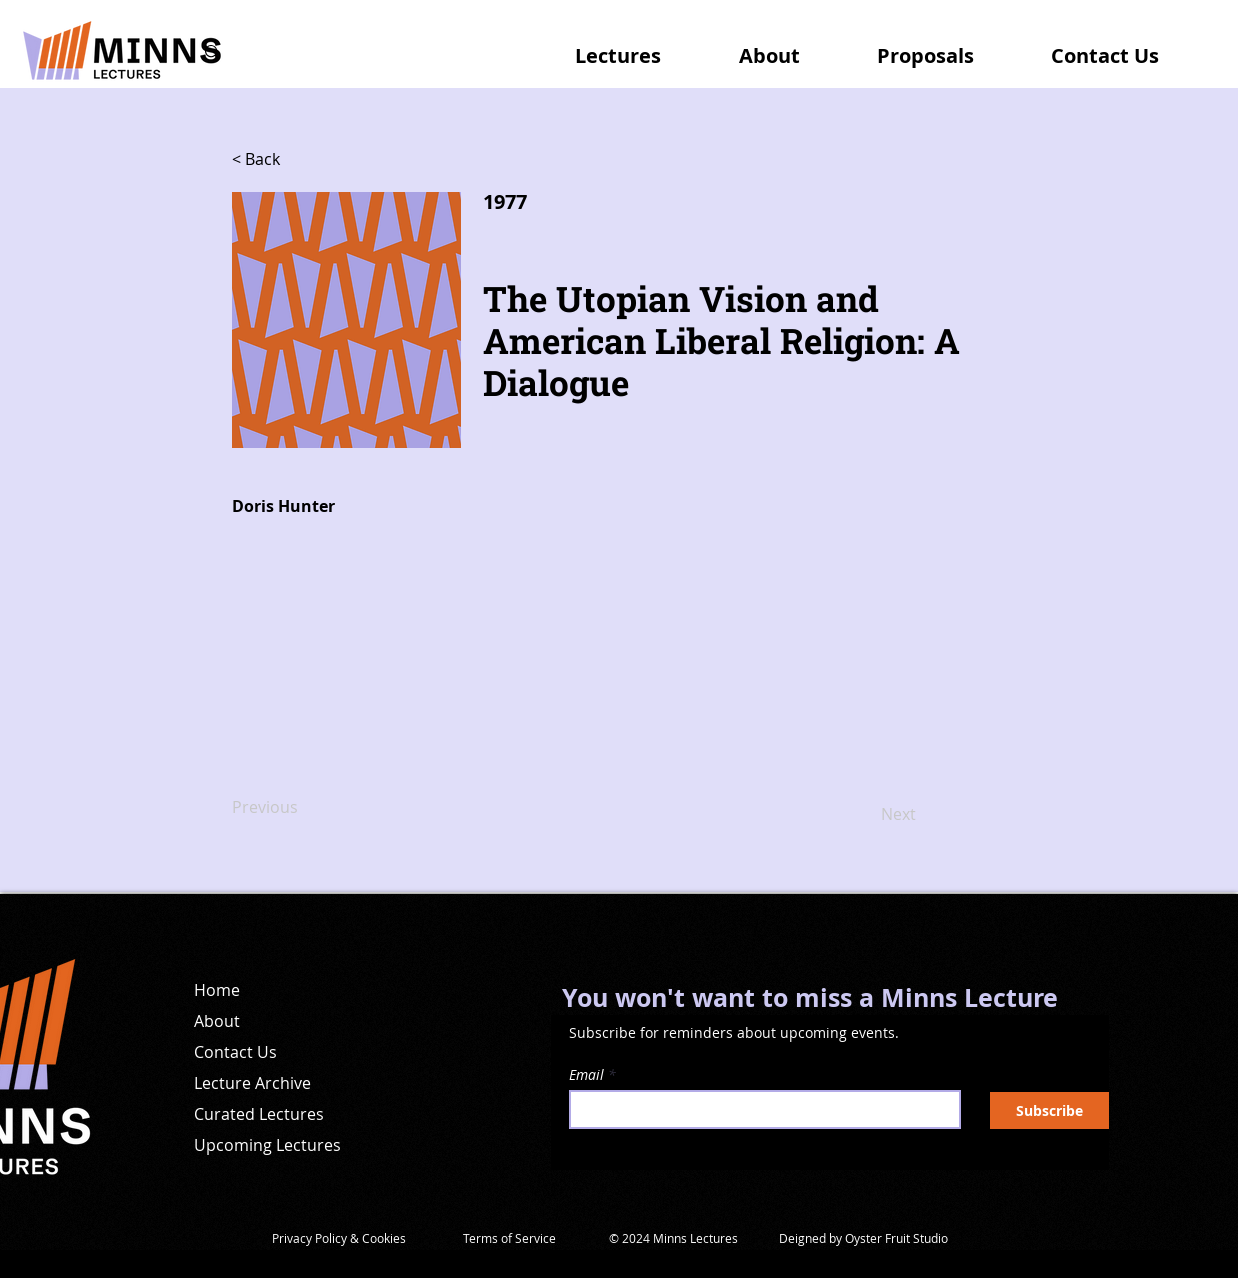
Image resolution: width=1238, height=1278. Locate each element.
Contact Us (235, 1052)
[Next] (866, 815)
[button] (639, 47)
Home (217, 990)
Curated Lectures (259, 1114)
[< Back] (298, 160)
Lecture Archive (252, 1083)
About (217, 1021)
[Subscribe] (1049, 1110)
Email (586, 1075)
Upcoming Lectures (267, 1145)
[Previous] (298, 808)
